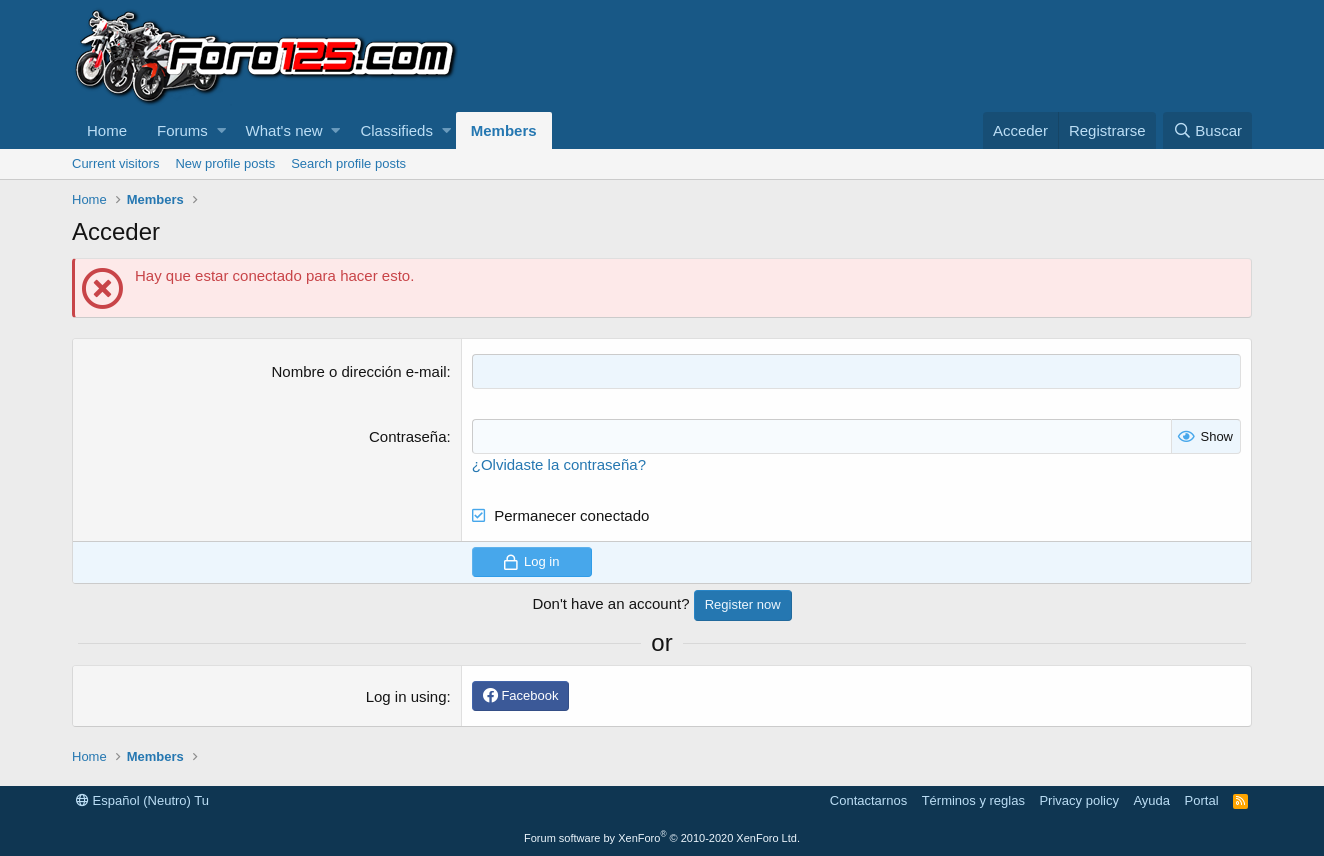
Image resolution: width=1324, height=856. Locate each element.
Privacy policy (1078, 800)
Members (504, 130)
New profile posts (225, 163)
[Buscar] (1207, 130)
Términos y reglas (973, 800)
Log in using (406, 696)
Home (107, 130)
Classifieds (396, 130)
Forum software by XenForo (662, 838)
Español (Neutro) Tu (142, 800)
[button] (221, 130)
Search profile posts (348, 163)
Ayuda (1151, 800)
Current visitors (115, 163)
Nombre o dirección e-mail (358, 371)
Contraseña (408, 436)
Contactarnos (868, 800)
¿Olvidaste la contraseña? (559, 464)
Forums (182, 130)
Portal (1202, 800)
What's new (284, 130)
